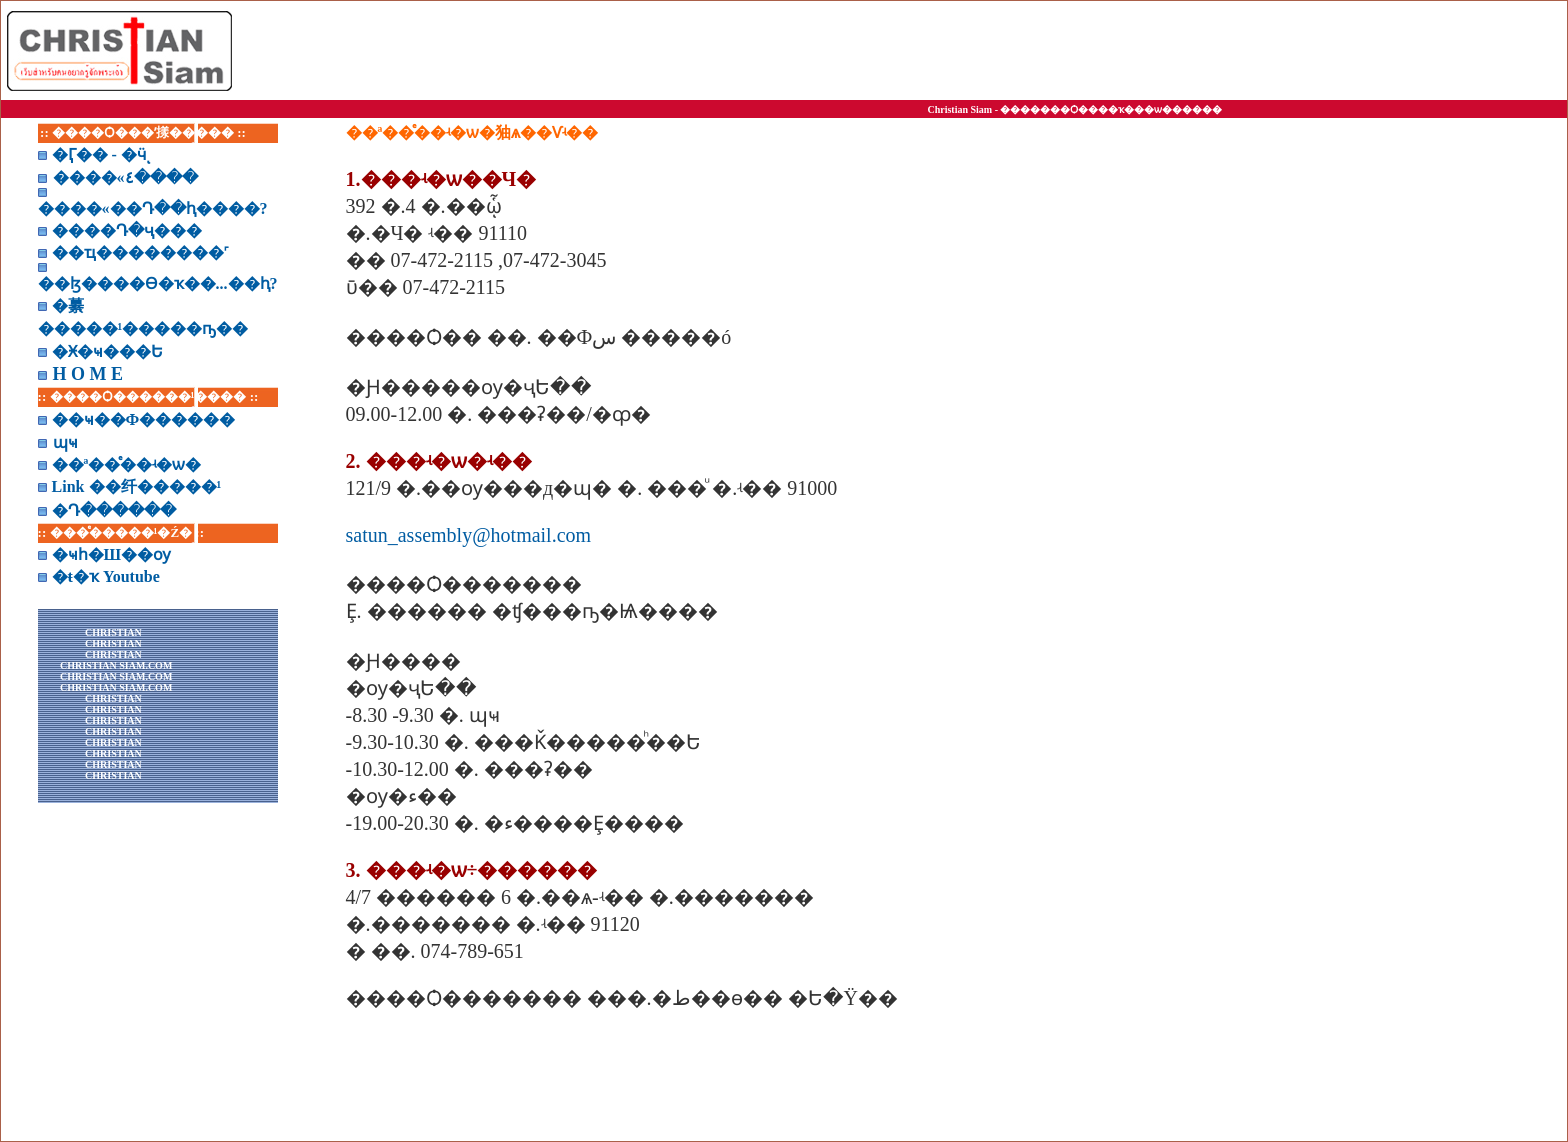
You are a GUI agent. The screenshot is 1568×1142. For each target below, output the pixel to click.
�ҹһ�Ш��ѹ (112, 554)
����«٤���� (125, 177)
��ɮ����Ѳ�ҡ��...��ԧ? (158, 283)
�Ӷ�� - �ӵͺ (99, 154)
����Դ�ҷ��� (127, 230)
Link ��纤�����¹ (137, 486)
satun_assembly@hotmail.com (469, 535)
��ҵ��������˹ (140, 252)
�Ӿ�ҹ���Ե (107, 351)
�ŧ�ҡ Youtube (106, 576)
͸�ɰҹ (65, 442)
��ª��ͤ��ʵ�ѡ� (127, 464)
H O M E (88, 374)
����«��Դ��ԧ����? (153, 208)
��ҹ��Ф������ (144, 419)
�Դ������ (114, 510)
